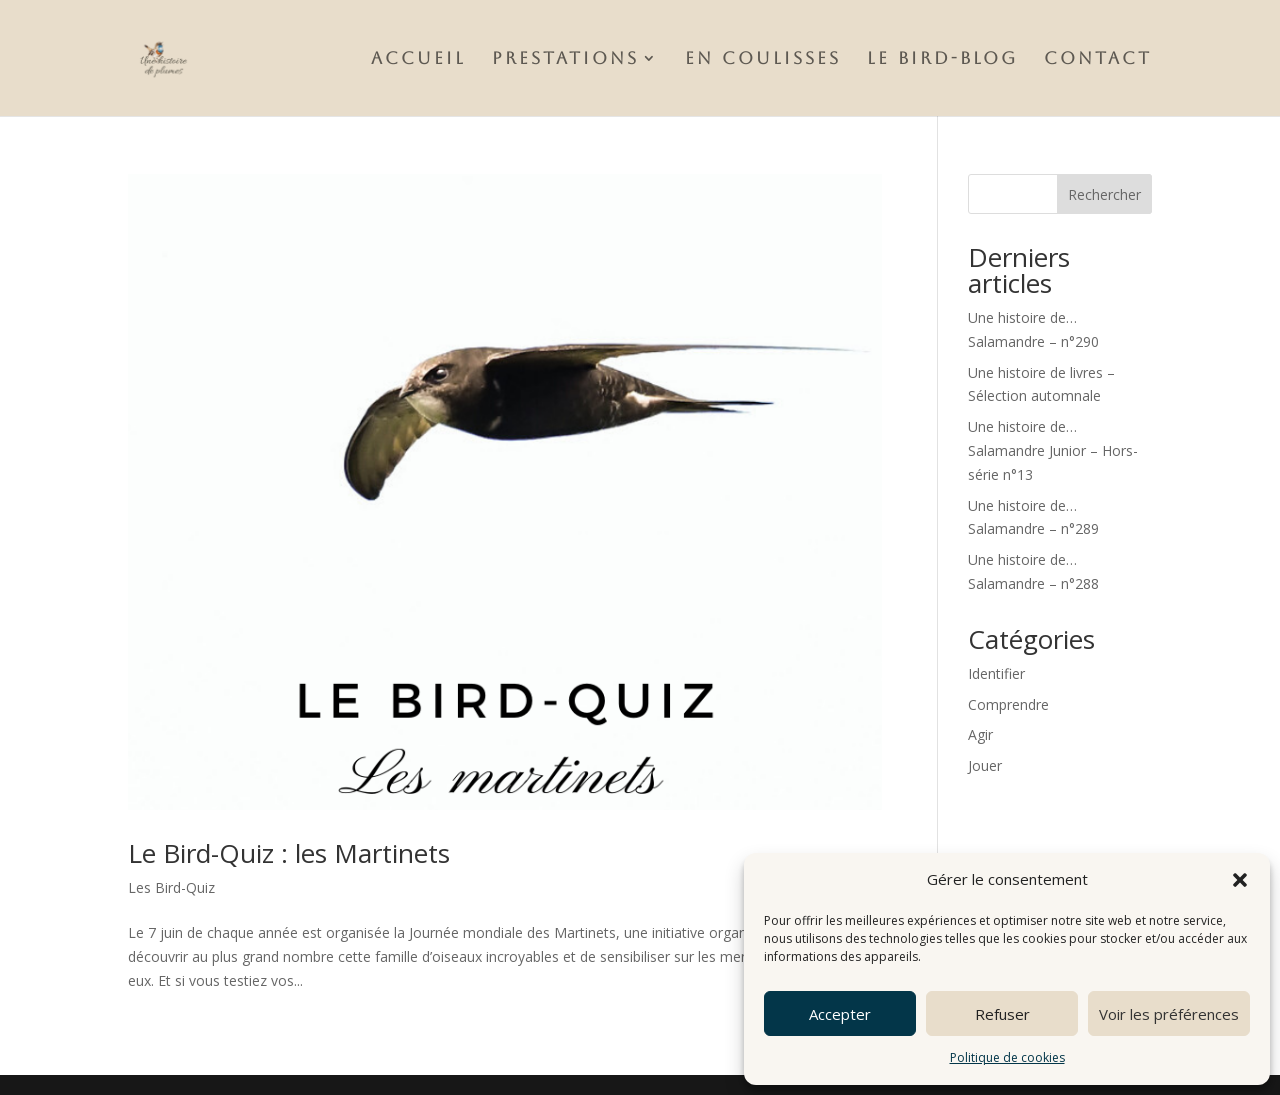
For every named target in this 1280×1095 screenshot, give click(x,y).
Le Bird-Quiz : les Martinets (289, 853)
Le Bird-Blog (942, 59)
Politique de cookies (1007, 1057)
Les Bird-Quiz (171, 887)
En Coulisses (763, 59)
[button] (1240, 880)
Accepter (840, 1014)
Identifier (996, 673)
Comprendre (1008, 704)
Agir (980, 734)
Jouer (985, 765)
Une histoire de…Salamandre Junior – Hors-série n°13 (1053, 450)
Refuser (1002, 1014)
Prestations (565, 59)
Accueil (418, 59)
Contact (1098, 59)
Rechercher (1104, 194)
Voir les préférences (1169, 1014)
